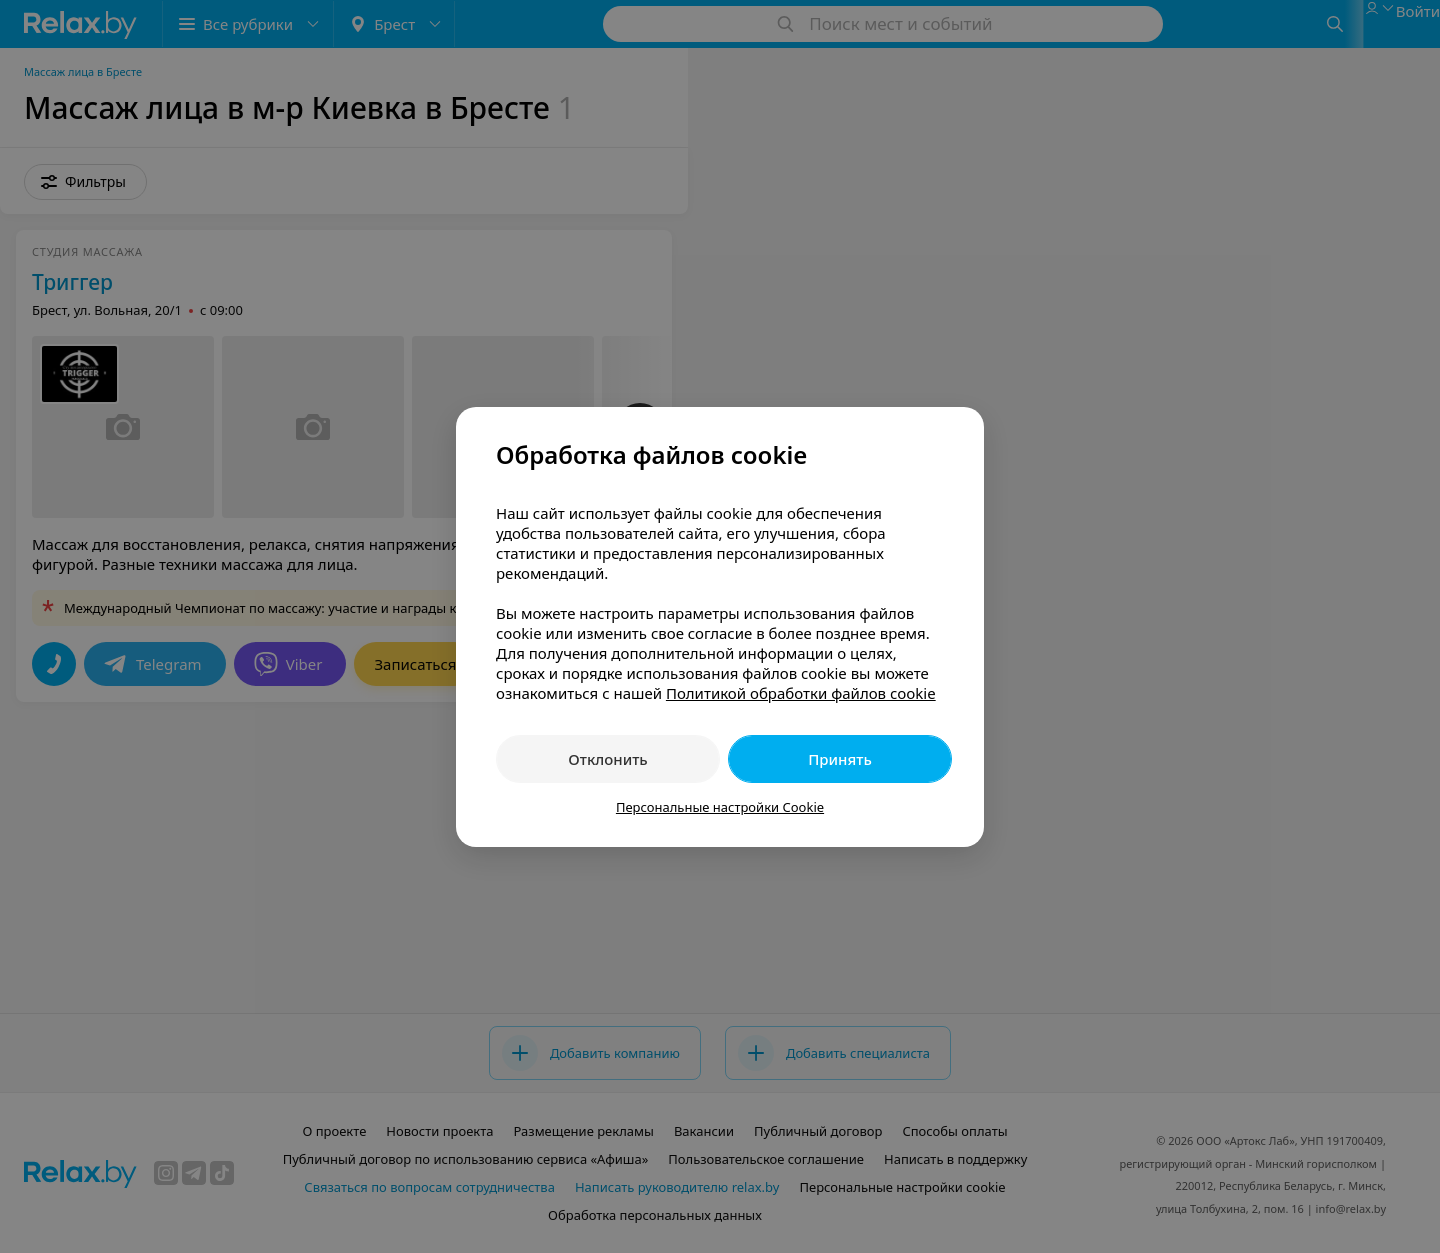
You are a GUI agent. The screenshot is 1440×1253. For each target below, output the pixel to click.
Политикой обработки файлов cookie (801, 693)
